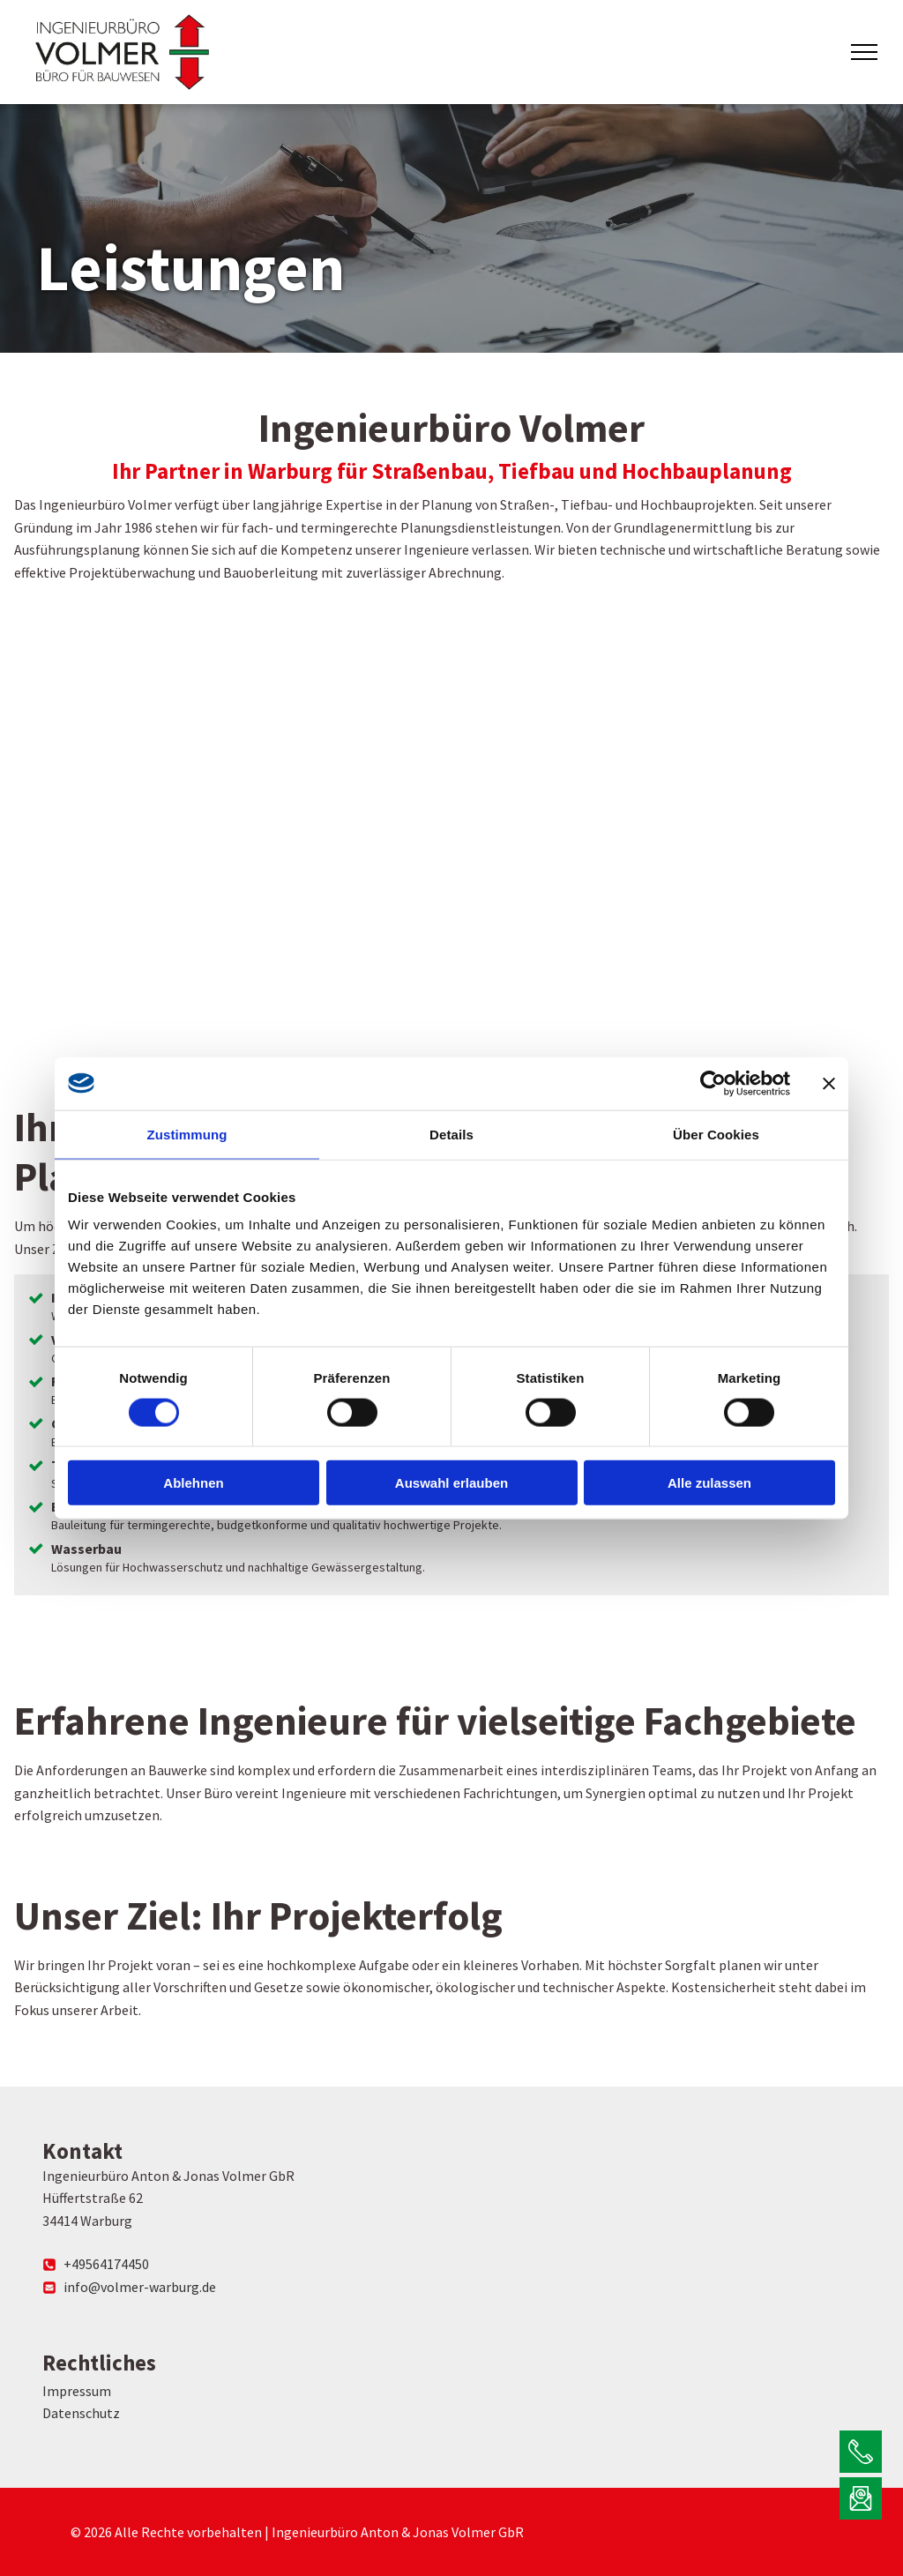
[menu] (864, 52)
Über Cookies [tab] (716, 1133)
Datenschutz (81, 2413)
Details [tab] (451, 1133)
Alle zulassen (709, 1482)
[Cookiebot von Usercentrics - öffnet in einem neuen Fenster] (713, 1083)
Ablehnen (193, 1482)
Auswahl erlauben (451, 1482)
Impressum (76, 2391)
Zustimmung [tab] (187, 1133)
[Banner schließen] (829, 1083)
